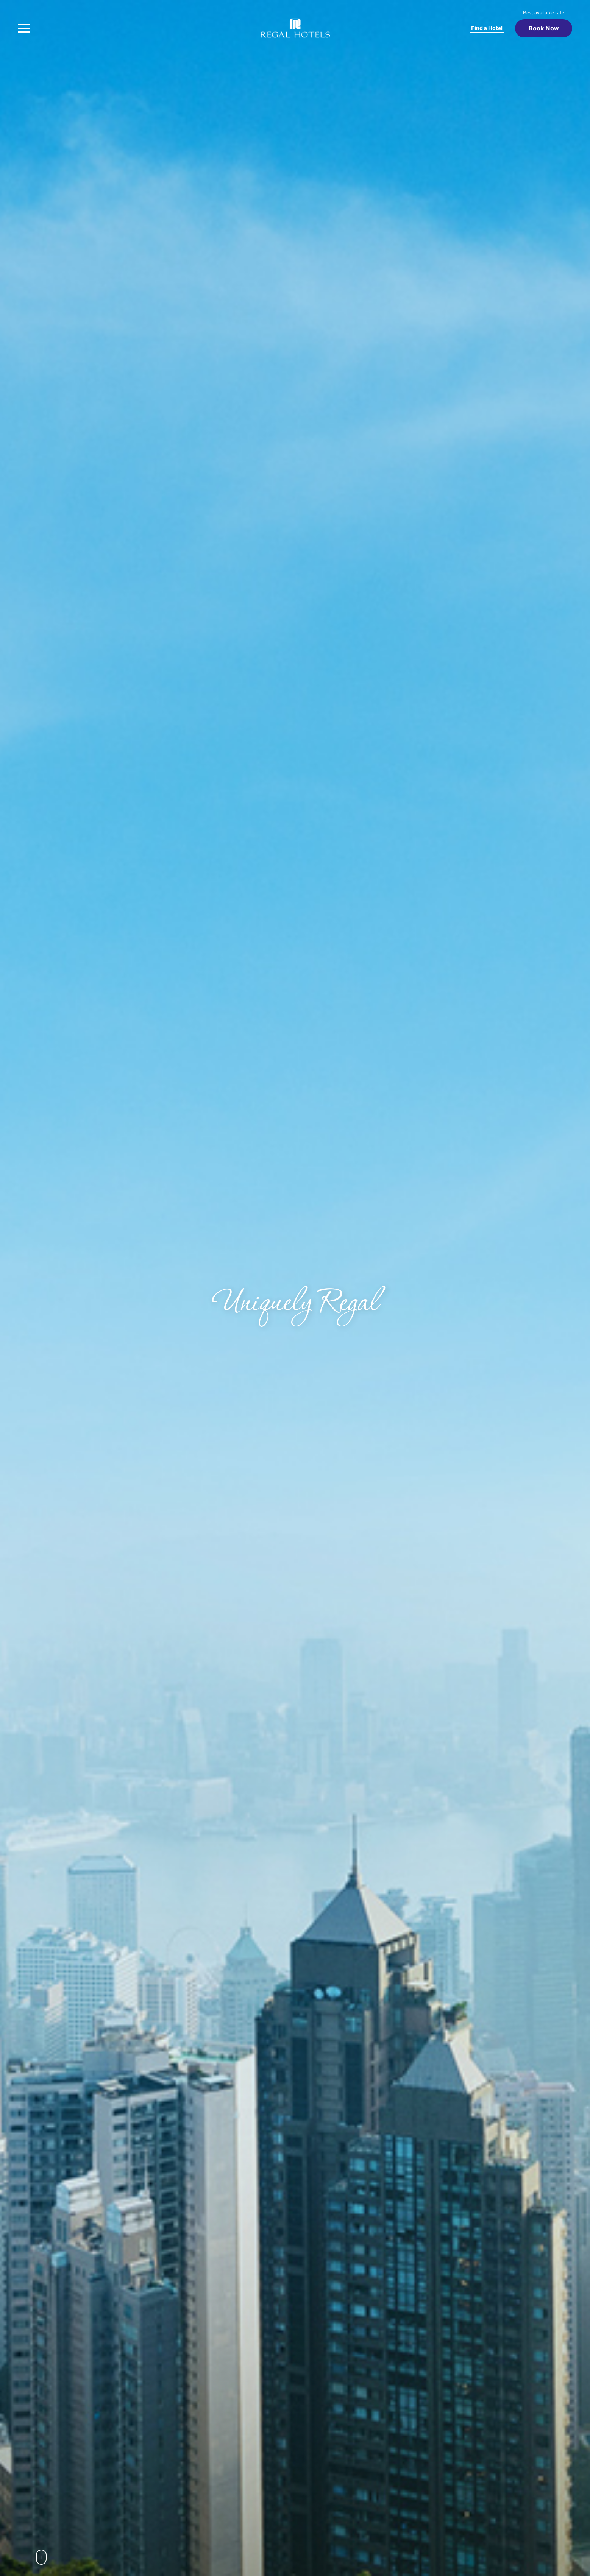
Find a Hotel (487, 28)
